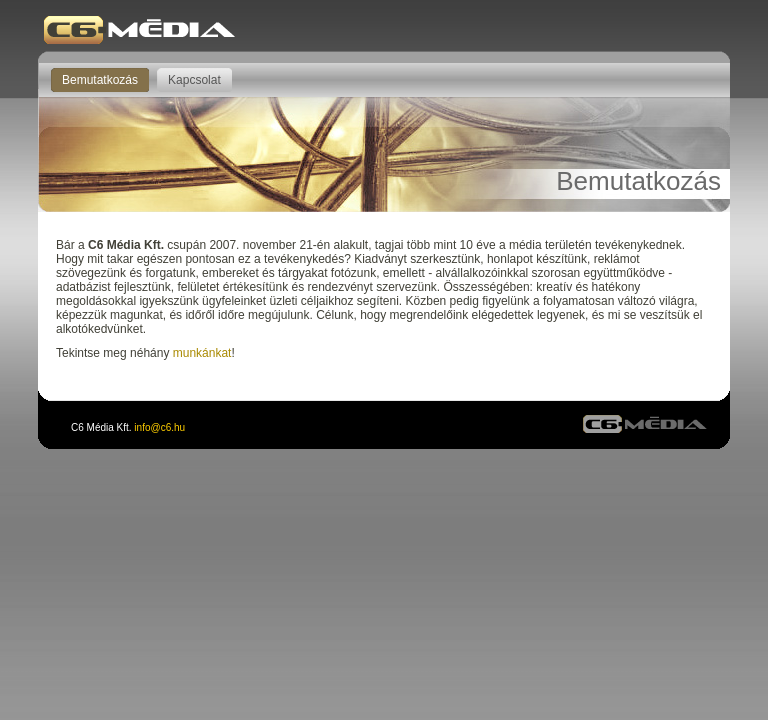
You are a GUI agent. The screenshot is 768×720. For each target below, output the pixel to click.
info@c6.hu (159, 427)
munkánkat (202, 353)
